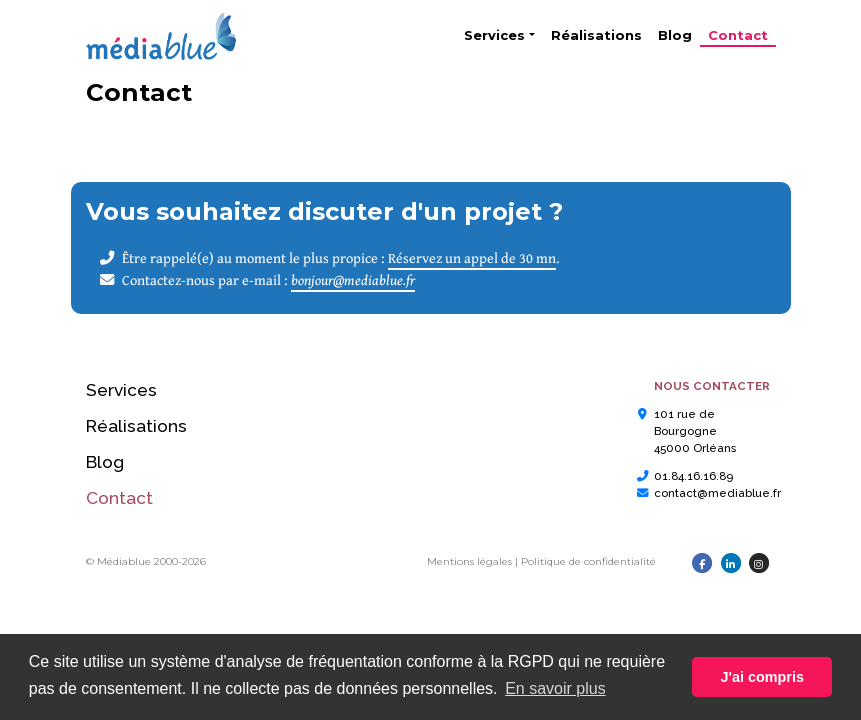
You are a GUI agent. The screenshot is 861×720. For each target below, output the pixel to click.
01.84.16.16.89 (693, 476)
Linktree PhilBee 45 (135, 576)
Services (121, 390)
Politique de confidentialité (588, 561)
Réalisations (596, 35)
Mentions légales (469, 561)
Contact (742, 34)
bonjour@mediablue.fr (353, 279)
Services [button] (494, 35)
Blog (675, 35)
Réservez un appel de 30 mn (472, 257)
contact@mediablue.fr (717, 493)
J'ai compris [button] (761, 677)
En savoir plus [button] (555, 688)
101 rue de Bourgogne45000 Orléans (695, 431)
